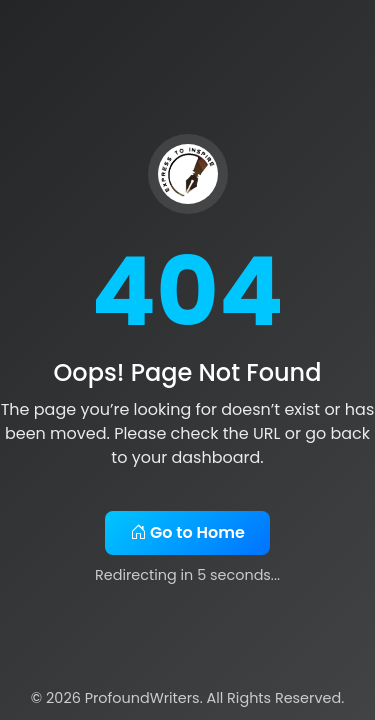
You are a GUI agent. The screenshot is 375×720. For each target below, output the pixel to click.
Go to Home (187, 532)
